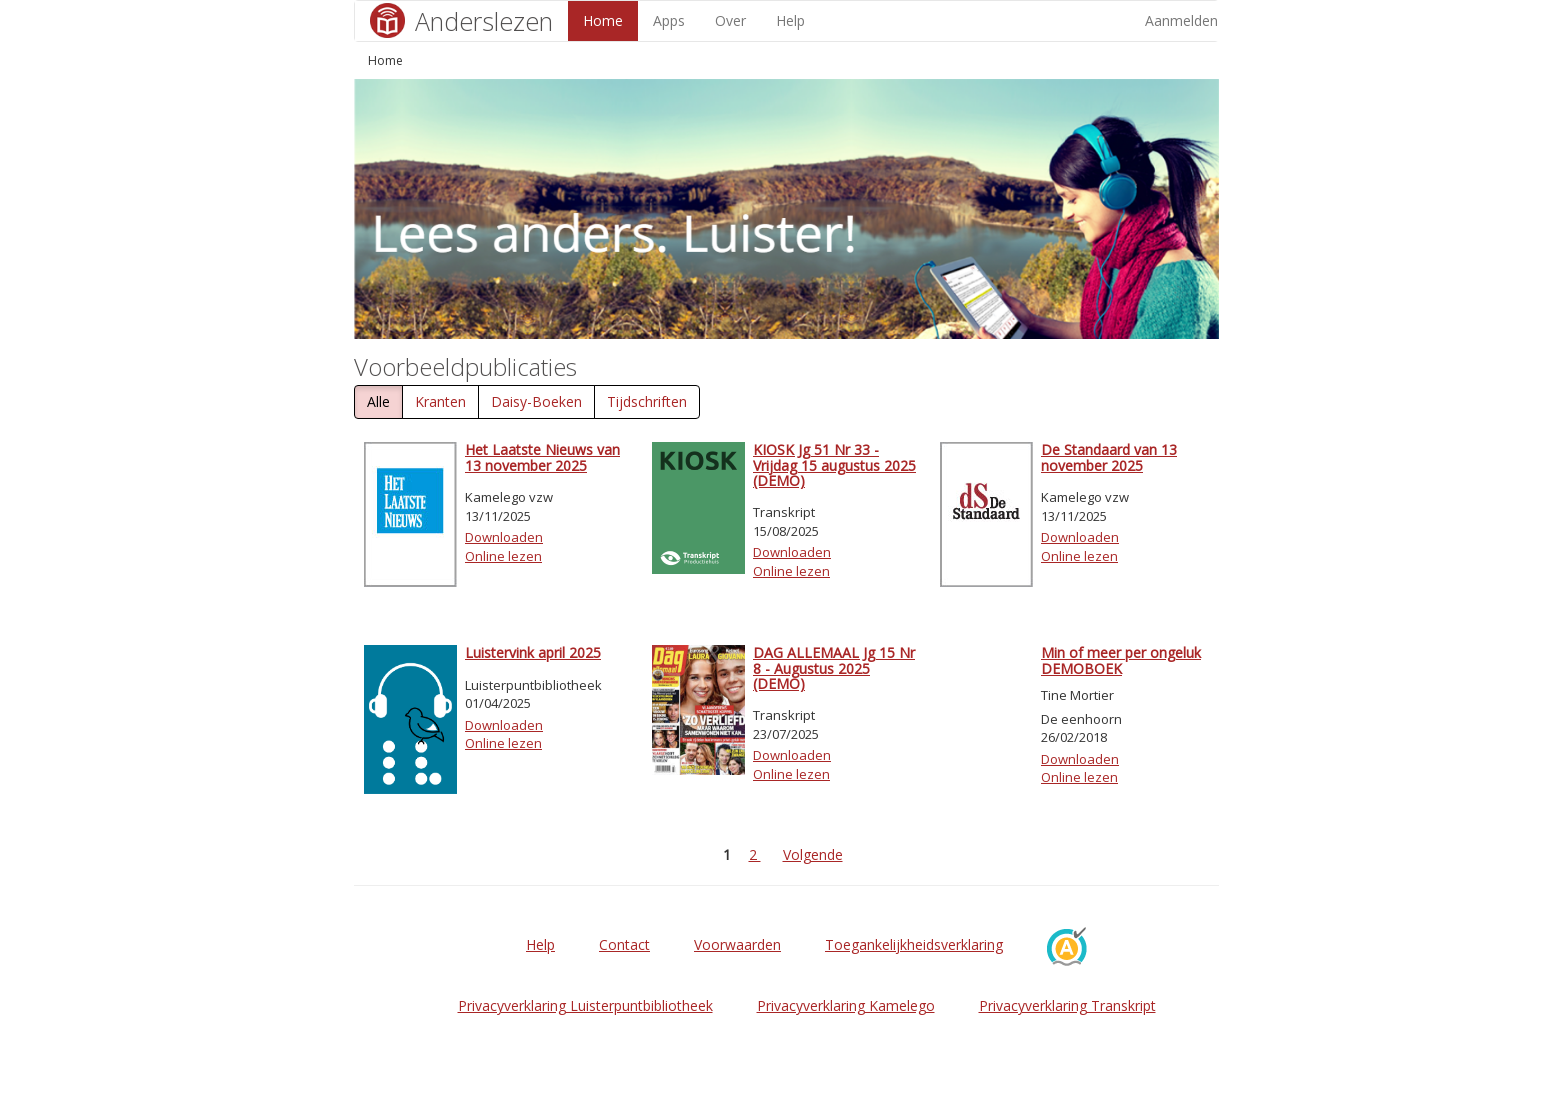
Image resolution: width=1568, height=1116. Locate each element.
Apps (669, 20)
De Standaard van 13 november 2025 (1109, 457)
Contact (624, 944)
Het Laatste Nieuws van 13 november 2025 (542, 457)
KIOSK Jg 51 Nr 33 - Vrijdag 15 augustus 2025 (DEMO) (834, 465)
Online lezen (503, 556)
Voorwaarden (737, 944)
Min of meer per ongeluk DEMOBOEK (1121, 660)
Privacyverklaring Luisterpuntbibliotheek (585, 1005)
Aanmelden (1181, 20)
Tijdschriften (647, 401)
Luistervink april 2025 (533, 652)
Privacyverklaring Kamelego (846, 1005)
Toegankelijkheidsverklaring (914, 944)
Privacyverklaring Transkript (1067, 1005)
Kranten (440, 401)
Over (730, 20)
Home (603, 20)
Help (790, 20)
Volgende (813, 854)
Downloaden (504, 537)
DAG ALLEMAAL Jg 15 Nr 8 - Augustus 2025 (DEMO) (834, 668)
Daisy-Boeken (536, 401)
